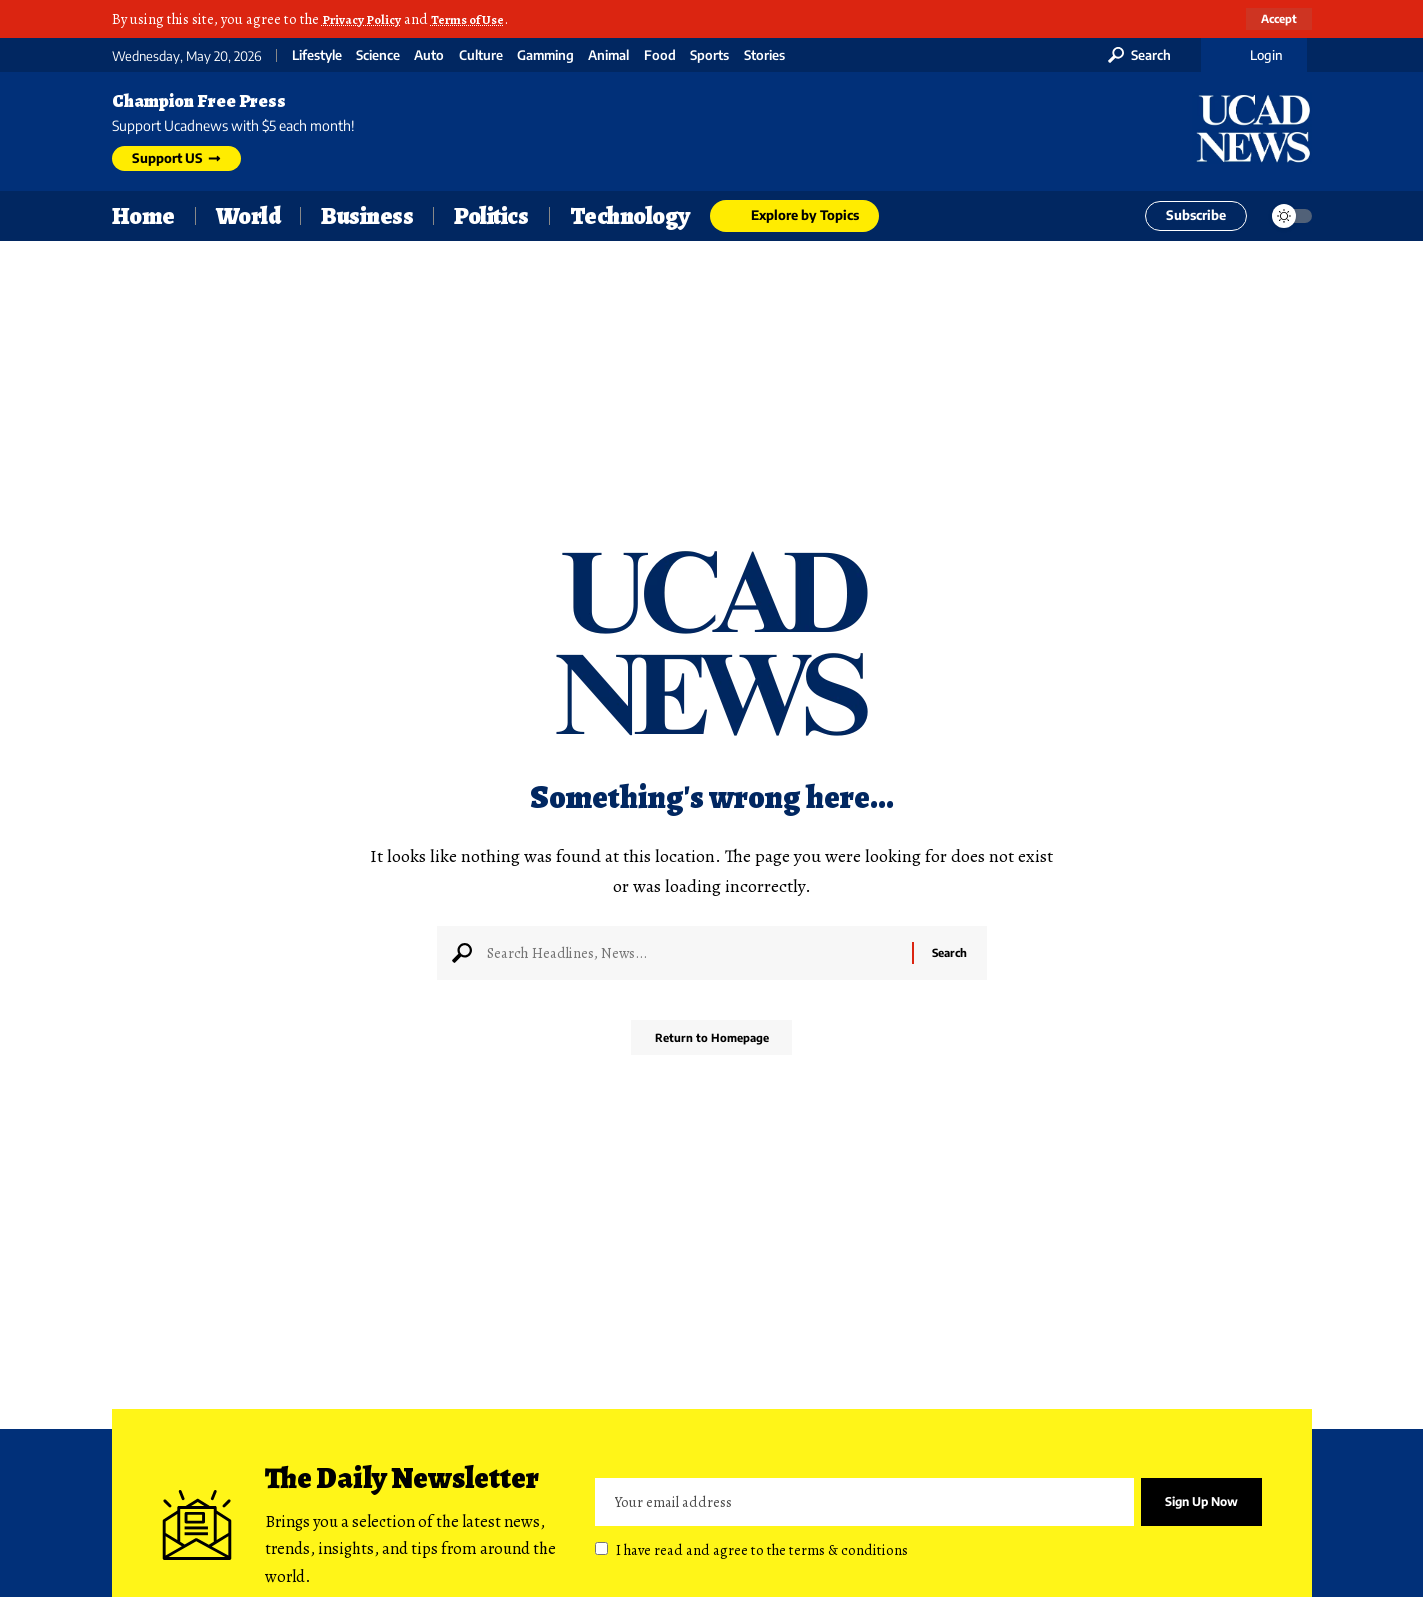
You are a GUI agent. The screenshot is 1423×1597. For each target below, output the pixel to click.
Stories (764, 55)
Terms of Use (482, 19)
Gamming (545, 55)
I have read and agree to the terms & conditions (762, 1551)
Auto (429, 55)
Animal (608, 55)
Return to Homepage (711, 1044)
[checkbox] (601, 1549)
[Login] (1254, 55)
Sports (709, 55)
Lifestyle (317, 55)
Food (660, 55)
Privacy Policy (366, 19)
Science (378, 55)
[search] (1139, 55)
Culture (481, 55)
